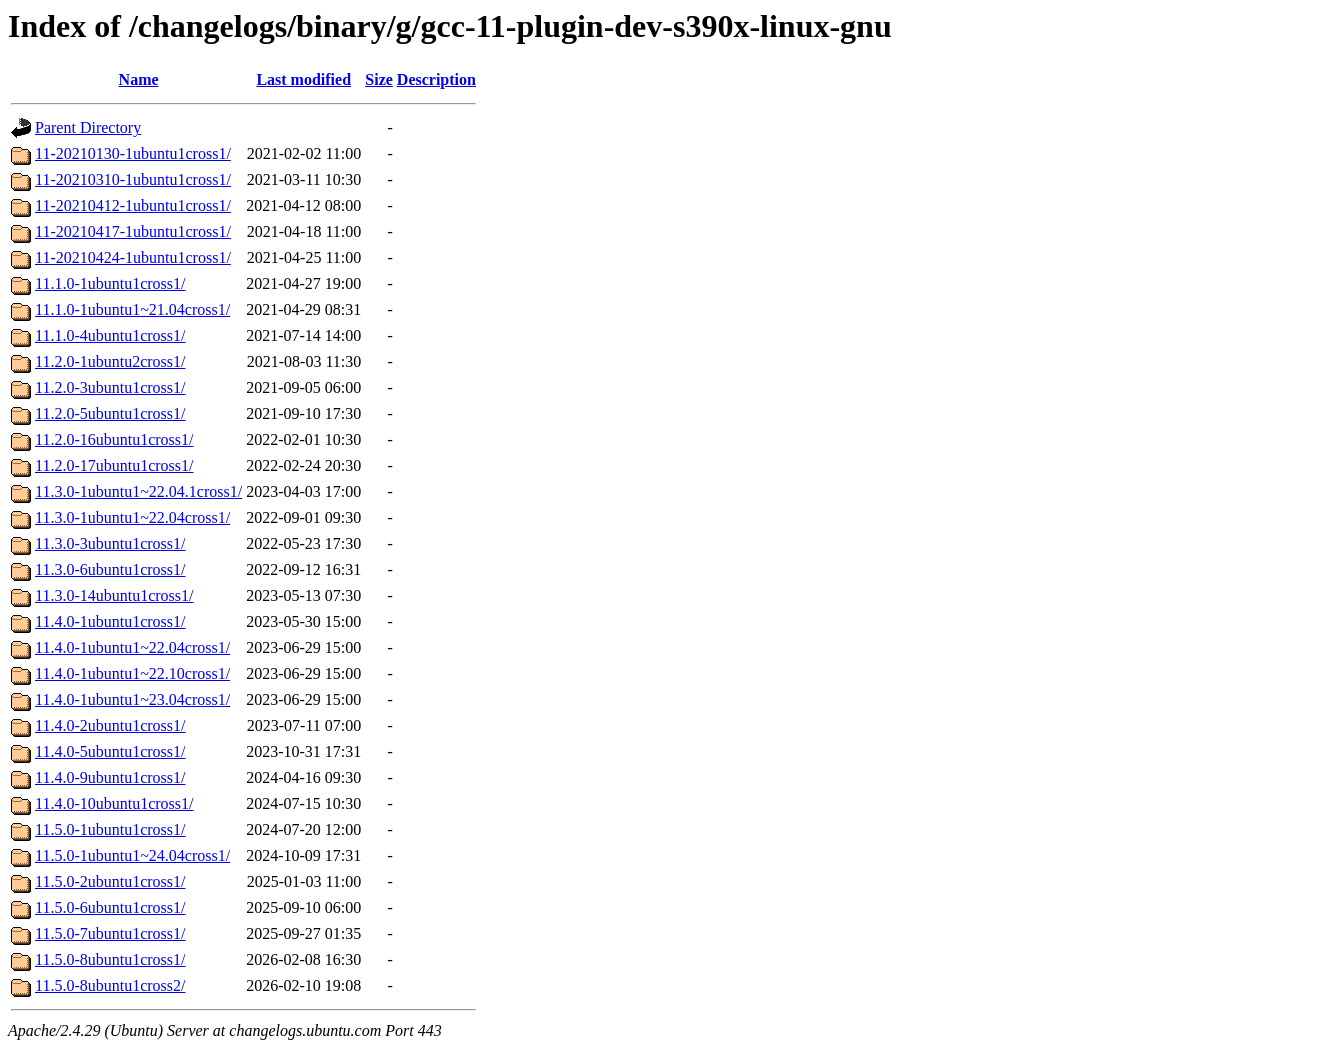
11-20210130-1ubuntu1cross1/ (133, 153)
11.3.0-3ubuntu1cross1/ (110, 543)
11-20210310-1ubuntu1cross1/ (133, 179)
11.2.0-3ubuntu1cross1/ (110, 387)
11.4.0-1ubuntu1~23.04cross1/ (132, 699)
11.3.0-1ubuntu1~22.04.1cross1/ (138, 491)
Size (379, 79)
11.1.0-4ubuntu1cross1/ (110, 335)
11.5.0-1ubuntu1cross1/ (110, 829)
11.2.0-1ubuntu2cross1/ (110, 361)
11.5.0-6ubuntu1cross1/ (110, 907)
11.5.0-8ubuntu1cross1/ (110, 959)
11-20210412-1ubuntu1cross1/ (133, 205)
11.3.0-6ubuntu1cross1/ (110, 569)
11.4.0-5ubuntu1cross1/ (110, 751)
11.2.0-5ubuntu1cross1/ (110, 413)
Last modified (303, 79)
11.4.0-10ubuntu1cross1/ (114, 803)
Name (139, 79)
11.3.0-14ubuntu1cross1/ (114, 595)
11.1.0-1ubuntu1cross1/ (110, 283)
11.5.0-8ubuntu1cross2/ (110, 985)
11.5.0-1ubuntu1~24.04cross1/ (132, 855)
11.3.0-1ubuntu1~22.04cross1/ (132, 517)
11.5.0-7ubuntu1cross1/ (110, 933)
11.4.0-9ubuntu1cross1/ (110, 777)
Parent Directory (88, 127)
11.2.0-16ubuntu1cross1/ (114, 439)
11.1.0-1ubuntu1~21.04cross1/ (132, 309)
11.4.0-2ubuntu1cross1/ (110, 725)
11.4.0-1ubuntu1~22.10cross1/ (132, 673)
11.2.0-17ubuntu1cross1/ (114, 465)
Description (436, 79)
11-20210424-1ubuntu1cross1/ (133, 257)
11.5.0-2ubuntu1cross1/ (110, 881)
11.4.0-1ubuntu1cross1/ (110, 621)
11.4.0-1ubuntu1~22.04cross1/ (132, 647)
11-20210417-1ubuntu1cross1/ (133, 231)
